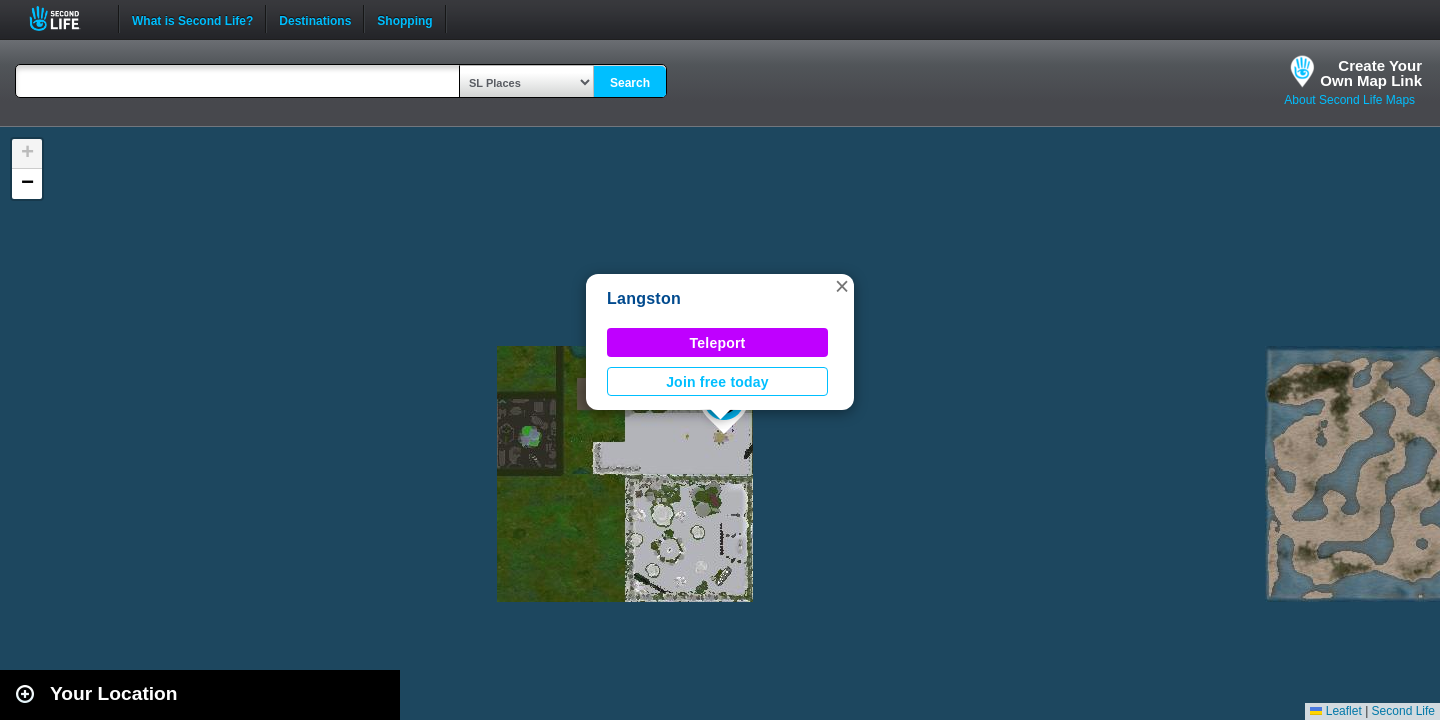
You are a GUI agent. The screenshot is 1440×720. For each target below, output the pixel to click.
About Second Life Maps (1349, 100)
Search (630, 83)
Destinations (315, 19)
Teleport (718, 343)
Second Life (65, 18)
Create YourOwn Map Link (1371, 73)
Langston (644, 298)
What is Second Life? (192, 19)
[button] (842, 286)
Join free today (717, 382)
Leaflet (1335, 711)
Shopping (404, 19)
